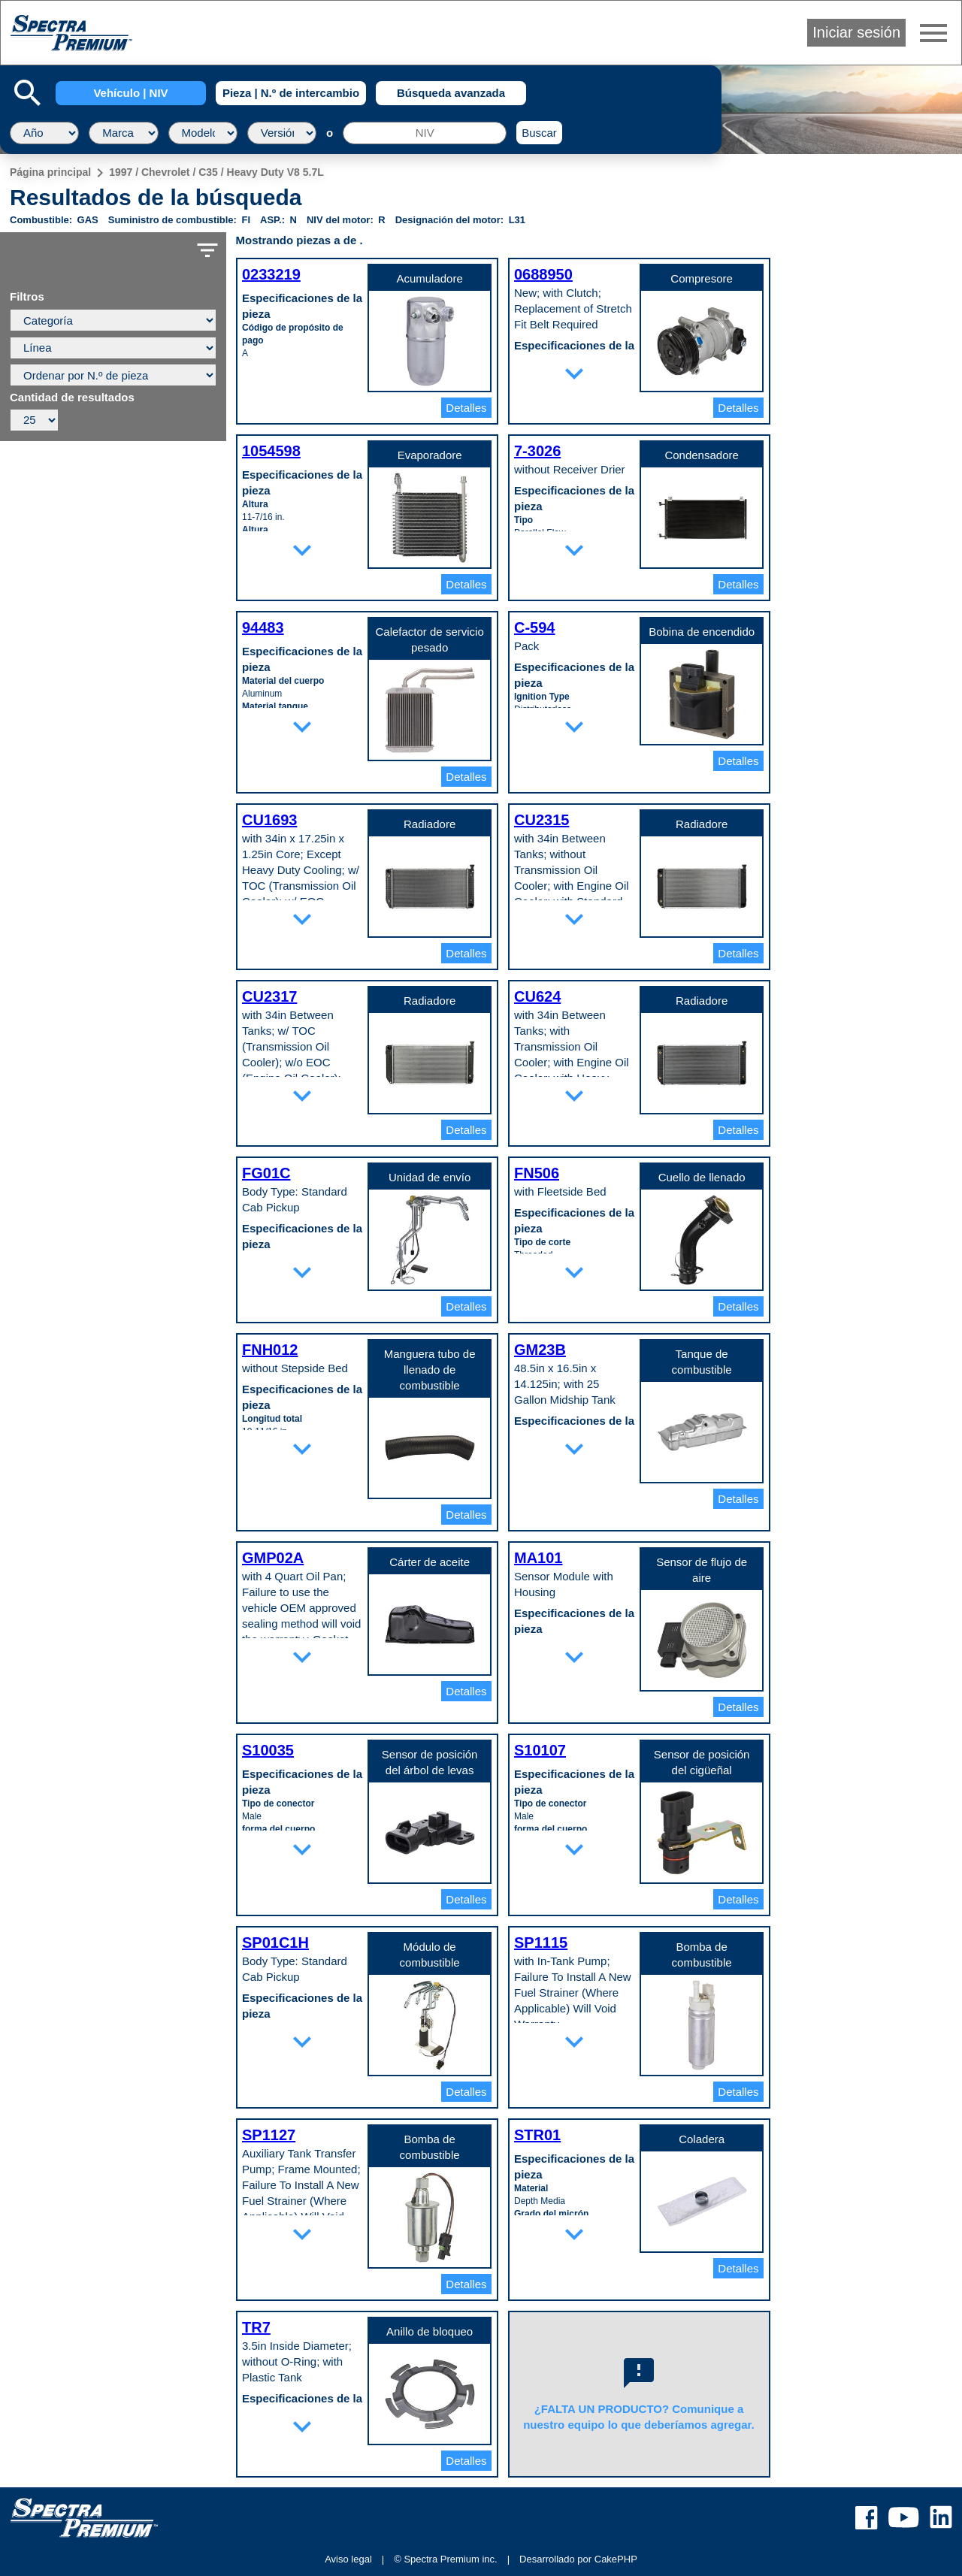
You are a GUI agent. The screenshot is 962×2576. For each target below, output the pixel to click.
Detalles (466, 407)
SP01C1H (275, 1942)
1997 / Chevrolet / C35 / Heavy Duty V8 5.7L (216, 172)
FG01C (266, 1173)
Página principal (50, 172)
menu (933, 33)
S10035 (268, 1750)
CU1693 (269, 820)
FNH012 (270, 1349)
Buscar (539, 132)
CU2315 (541, 820)
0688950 (543, 274)
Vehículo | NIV (130, 92)
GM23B (540, 1349)
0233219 (271, 274)
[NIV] (425, 133)
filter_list (207, 250)
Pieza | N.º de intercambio (290, 92)
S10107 (540, 1750)
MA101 (538, 1558)
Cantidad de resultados (72, 398)
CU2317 (269, 996)
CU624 (537, 996)
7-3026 (537, 451)
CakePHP (615, 2559)
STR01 (537, 2135)
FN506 (536, 1173)
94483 (263, 627)
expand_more (574, 373)
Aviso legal (348, 2559)
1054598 (271, 451)
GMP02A (273, 1558)
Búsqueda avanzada (451, 92)
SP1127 (268, 2135)
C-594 (534, 627)
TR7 (256, 2327)
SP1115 (540, 1942)
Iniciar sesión (856, 32)
